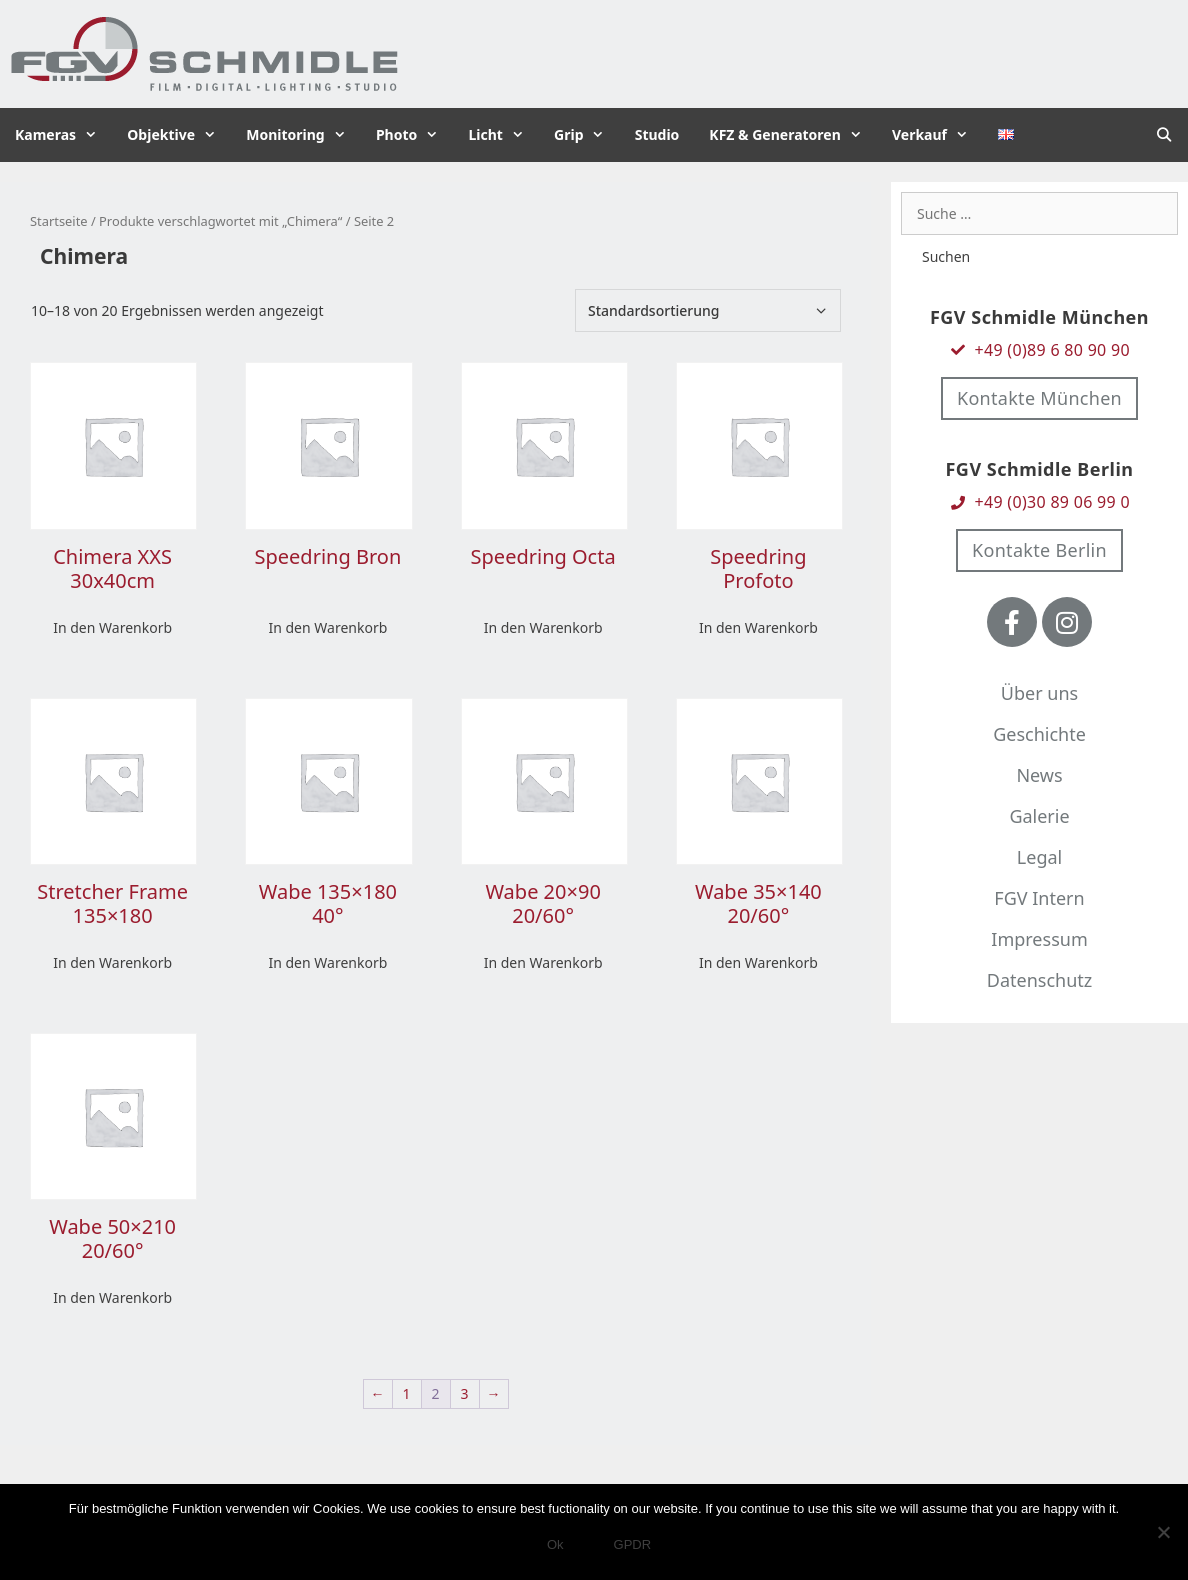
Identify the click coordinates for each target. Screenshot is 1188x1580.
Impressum (1039, 939)
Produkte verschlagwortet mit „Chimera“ (220, 221)
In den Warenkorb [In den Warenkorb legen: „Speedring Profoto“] (758, 627)
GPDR (633, 1544)
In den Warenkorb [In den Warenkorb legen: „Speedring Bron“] (327, 627)
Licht (503, 135)
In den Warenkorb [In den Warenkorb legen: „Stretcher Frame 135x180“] (112, 962)
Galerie (1039, 816)
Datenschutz (1039, 980)
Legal (1039, 857)
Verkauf (937, 135)
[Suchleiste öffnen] (1164, 135)
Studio (657, 134)
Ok (555, 1544)
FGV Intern (1039, 898)
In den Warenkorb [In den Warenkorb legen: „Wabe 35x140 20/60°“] (758, 962)
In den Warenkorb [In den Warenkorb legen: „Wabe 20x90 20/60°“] (543, 962)
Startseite (59, 221)
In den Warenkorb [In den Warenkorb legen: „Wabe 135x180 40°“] (327, 962)
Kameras (63, 135)
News (1039, 775)
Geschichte (1039, 734)
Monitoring (303, 135)
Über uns (1039, 693)
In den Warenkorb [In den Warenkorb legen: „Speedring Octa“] (543, 627)
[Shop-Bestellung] (708, 310)
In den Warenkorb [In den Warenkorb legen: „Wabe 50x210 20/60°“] (112, 1297)
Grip (587, 135)
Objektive (179, 135)
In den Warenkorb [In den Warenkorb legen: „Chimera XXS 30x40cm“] (112, 627)
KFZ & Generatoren (793, 135)
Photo (415, 135)
